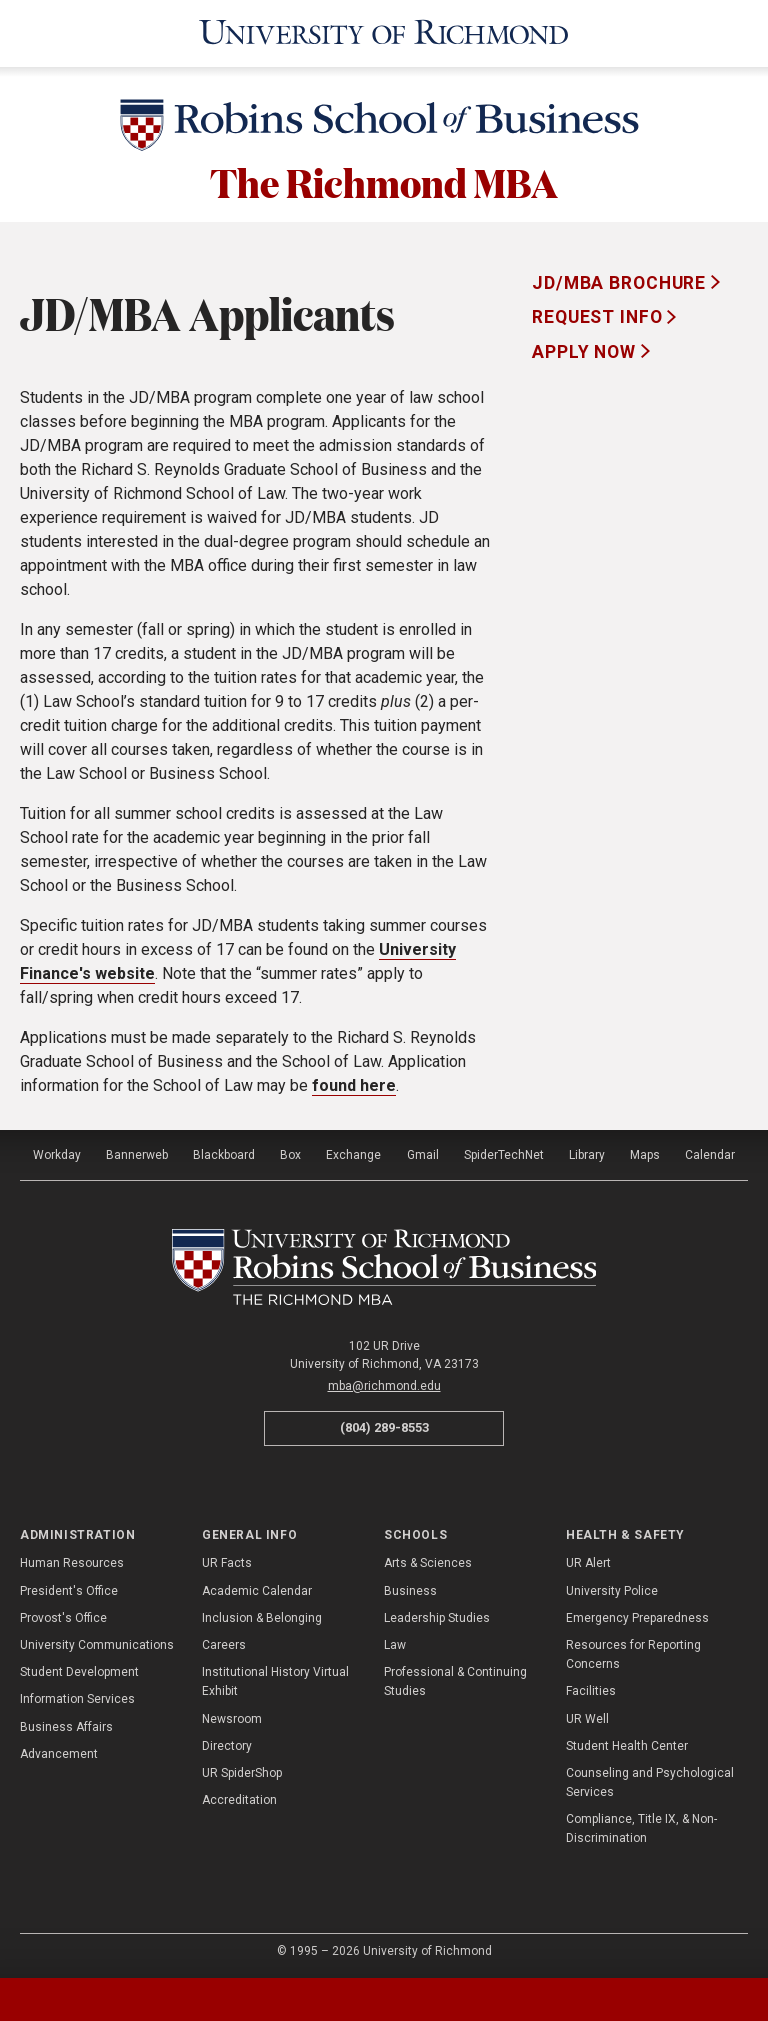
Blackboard (224, 1153)
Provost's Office (63, 1615)
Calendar (710, 1153)
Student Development (79, 1670)
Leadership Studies (437, 1615)
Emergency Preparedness (637, 1615)
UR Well (587, 1716)
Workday (57, 1153)
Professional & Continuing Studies (455, 1679)
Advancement (59, 1751)
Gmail (423, 1153)
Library (587, 1153)
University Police (612, 1588)
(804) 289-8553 (384, 1425)
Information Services (77, 1697)
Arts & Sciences (428, 1561)
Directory (227, 1743)
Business (410, 1588)
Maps (645, 1153)
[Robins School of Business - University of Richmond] (384, 125)
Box (290, 1153)
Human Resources (72, 1561)
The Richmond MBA (384, 179)
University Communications (97, 1643)
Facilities (591, 1689)
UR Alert (588, 1561)
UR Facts (227, 1561)
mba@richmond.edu (384, 1384)
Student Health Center (627, 1743)
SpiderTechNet (504, 1153)
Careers (224, 1643)
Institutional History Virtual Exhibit (275, 1679)
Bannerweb (137, 1153)
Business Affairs (66, 1724)
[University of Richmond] (384, 32)
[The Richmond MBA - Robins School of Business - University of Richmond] (384, 1265)
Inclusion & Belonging (262, 1615)
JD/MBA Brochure (621, 280)
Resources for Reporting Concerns (633, 1652)
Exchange (353, 1153)
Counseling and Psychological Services (650, 1780)
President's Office (69, 1588)
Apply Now (586, 349)
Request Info (599, 315)
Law (395, 1643)
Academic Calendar (257, 1588)
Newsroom (232, 1716)
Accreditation (239, 1798)
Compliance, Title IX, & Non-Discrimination (641, 1826)
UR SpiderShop (242, 1771)
